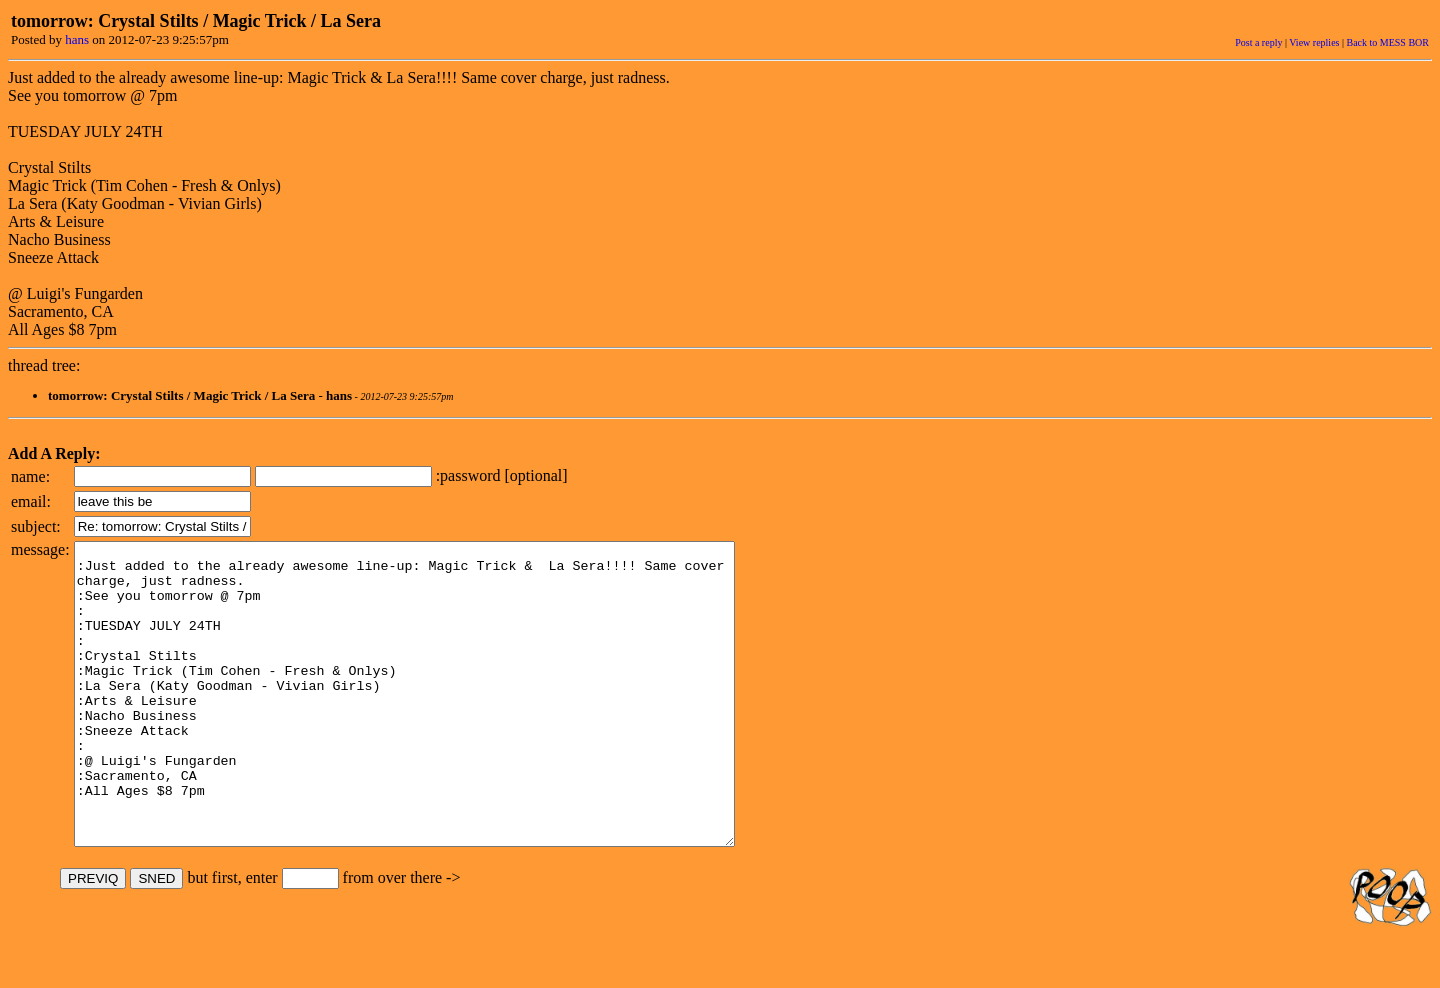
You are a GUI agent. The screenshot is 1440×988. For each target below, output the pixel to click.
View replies (1314, 42)
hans (77, 39)
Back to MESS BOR (1387, 42)
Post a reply (1258, 42)
